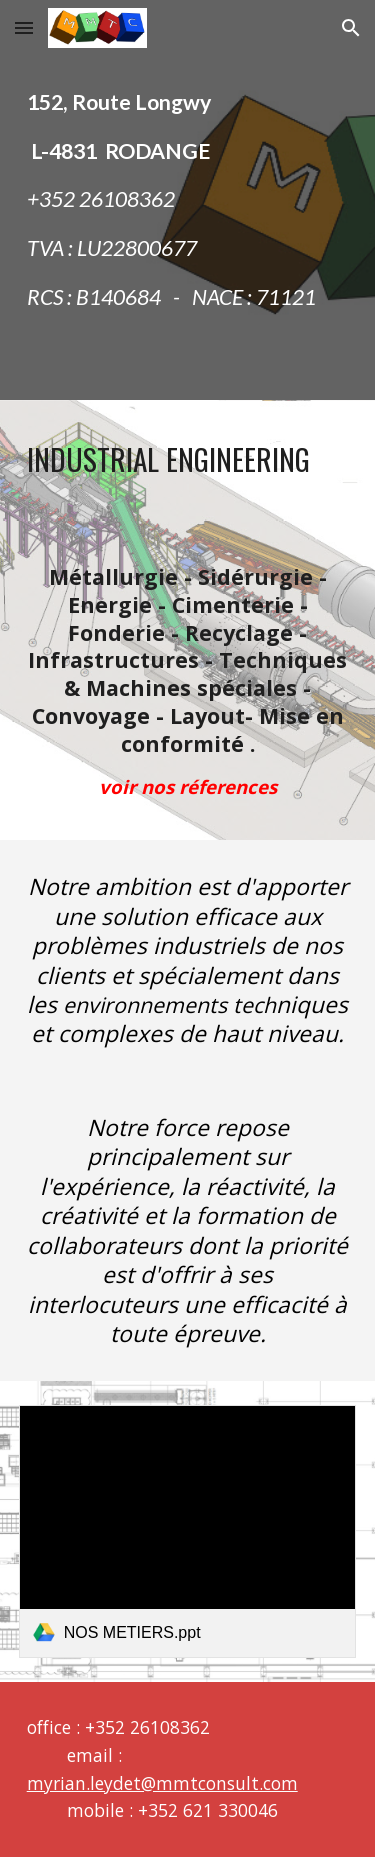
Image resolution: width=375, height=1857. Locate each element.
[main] (188, 200)
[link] (188, 1531)
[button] (24, 27)
